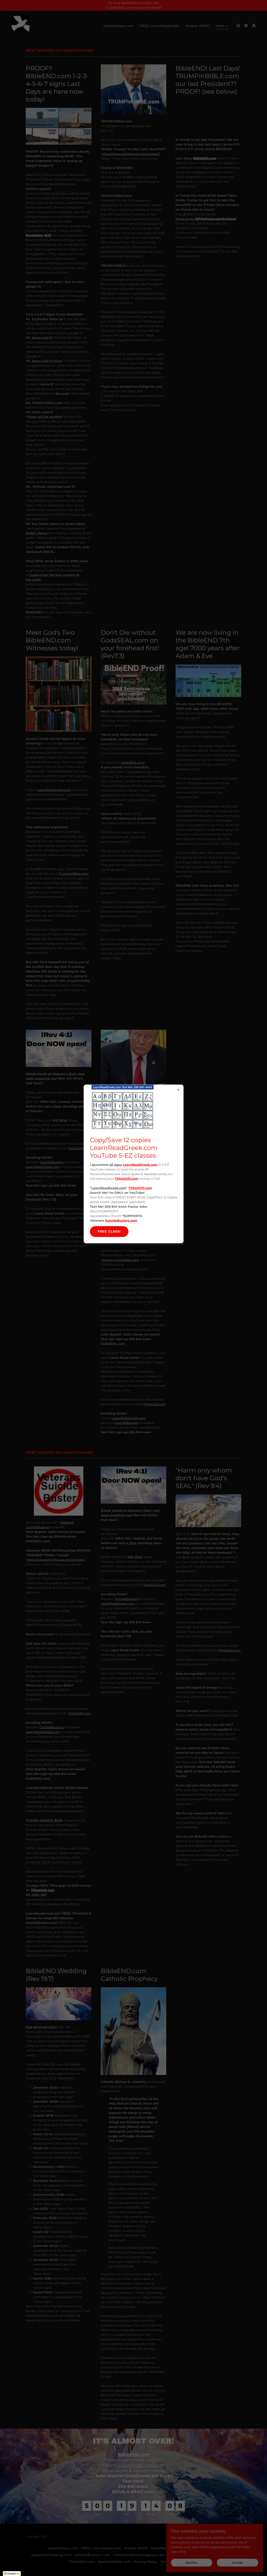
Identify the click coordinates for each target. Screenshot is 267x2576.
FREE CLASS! (109, 1231)
